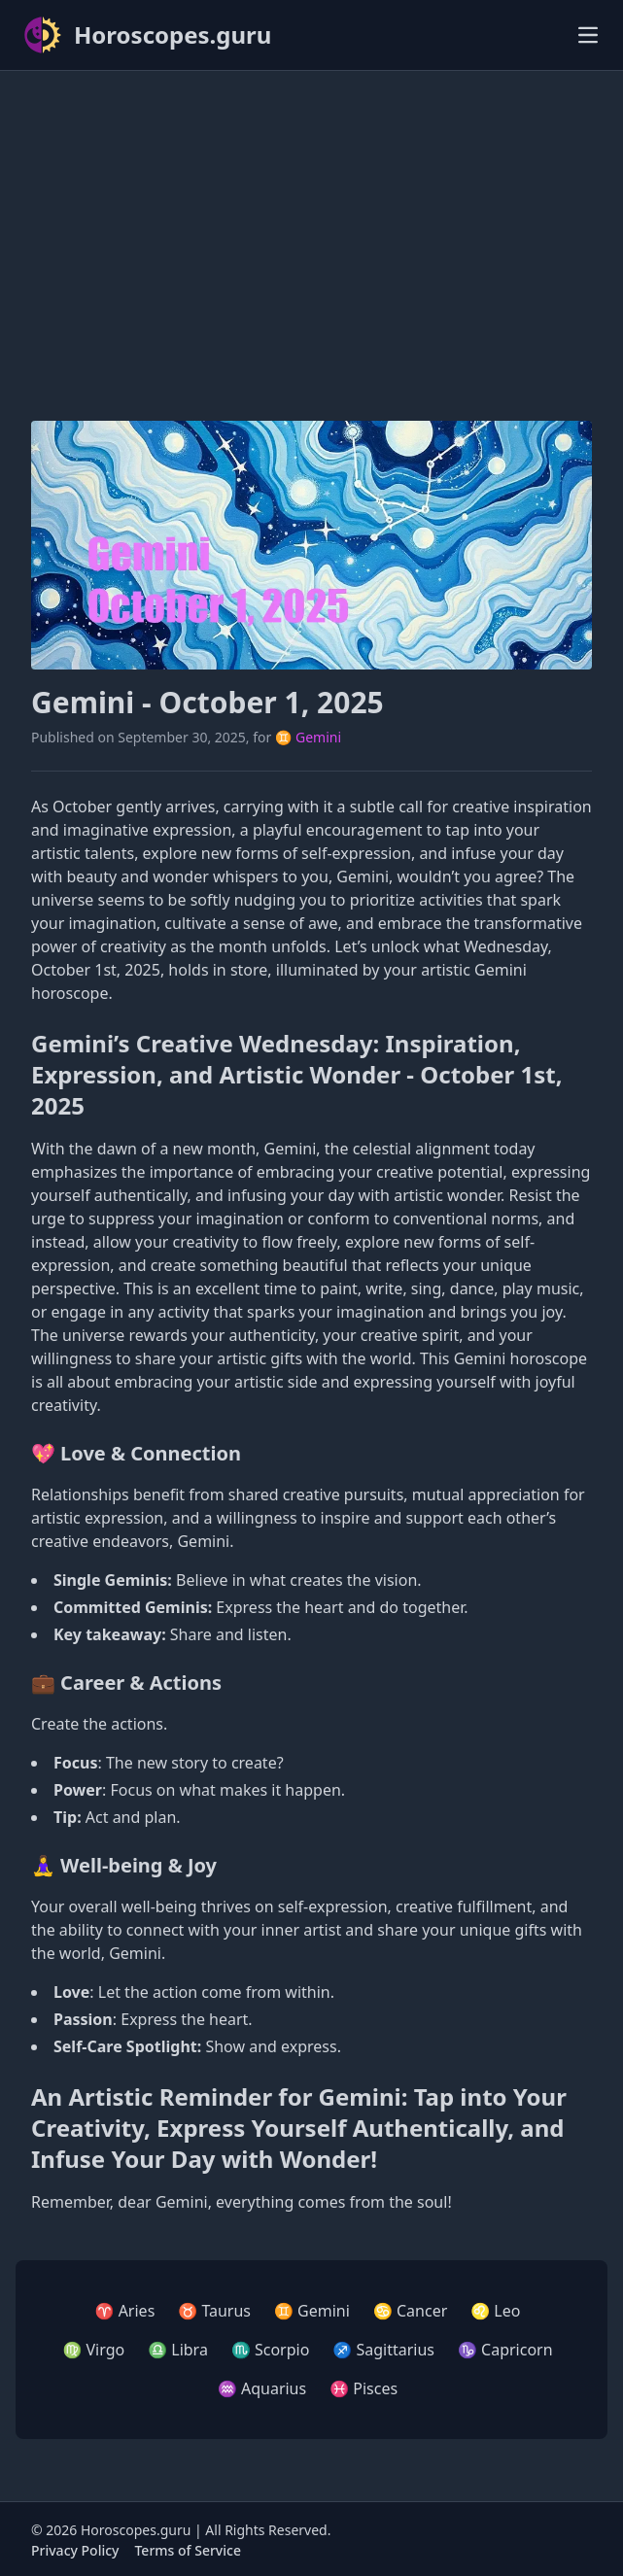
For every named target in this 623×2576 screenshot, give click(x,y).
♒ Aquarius (262, 2388)
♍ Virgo (93, 2349)
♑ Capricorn (505, 2349)
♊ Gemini (308, 737)
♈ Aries (125, 2310)
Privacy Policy (75, 2550)
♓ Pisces (363, 2388)
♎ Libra (178, 2349)
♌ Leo (495, 2310)
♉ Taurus (214, 2310)
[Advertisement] (311, 222)
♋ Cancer (410, 2310)
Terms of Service (187, 2550)
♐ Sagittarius (383, 2349)
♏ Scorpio (270, 2349)
